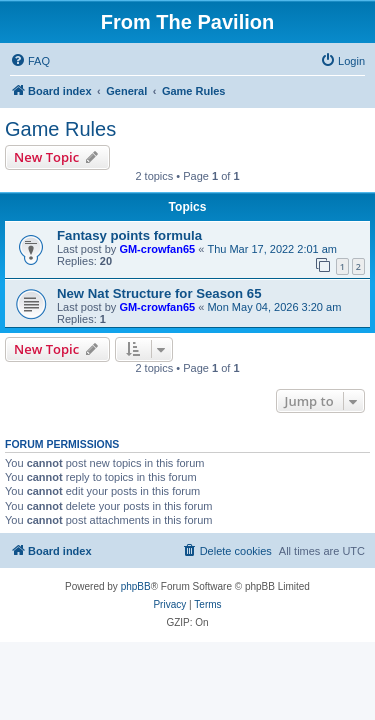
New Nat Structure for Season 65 (159, 293)
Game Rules (60, 129)
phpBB (136, 586)
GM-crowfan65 (157, 249)
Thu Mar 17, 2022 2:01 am (272, 249)
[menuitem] (30, 61)
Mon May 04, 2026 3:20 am (274, 307)
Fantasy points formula (129, 235)
